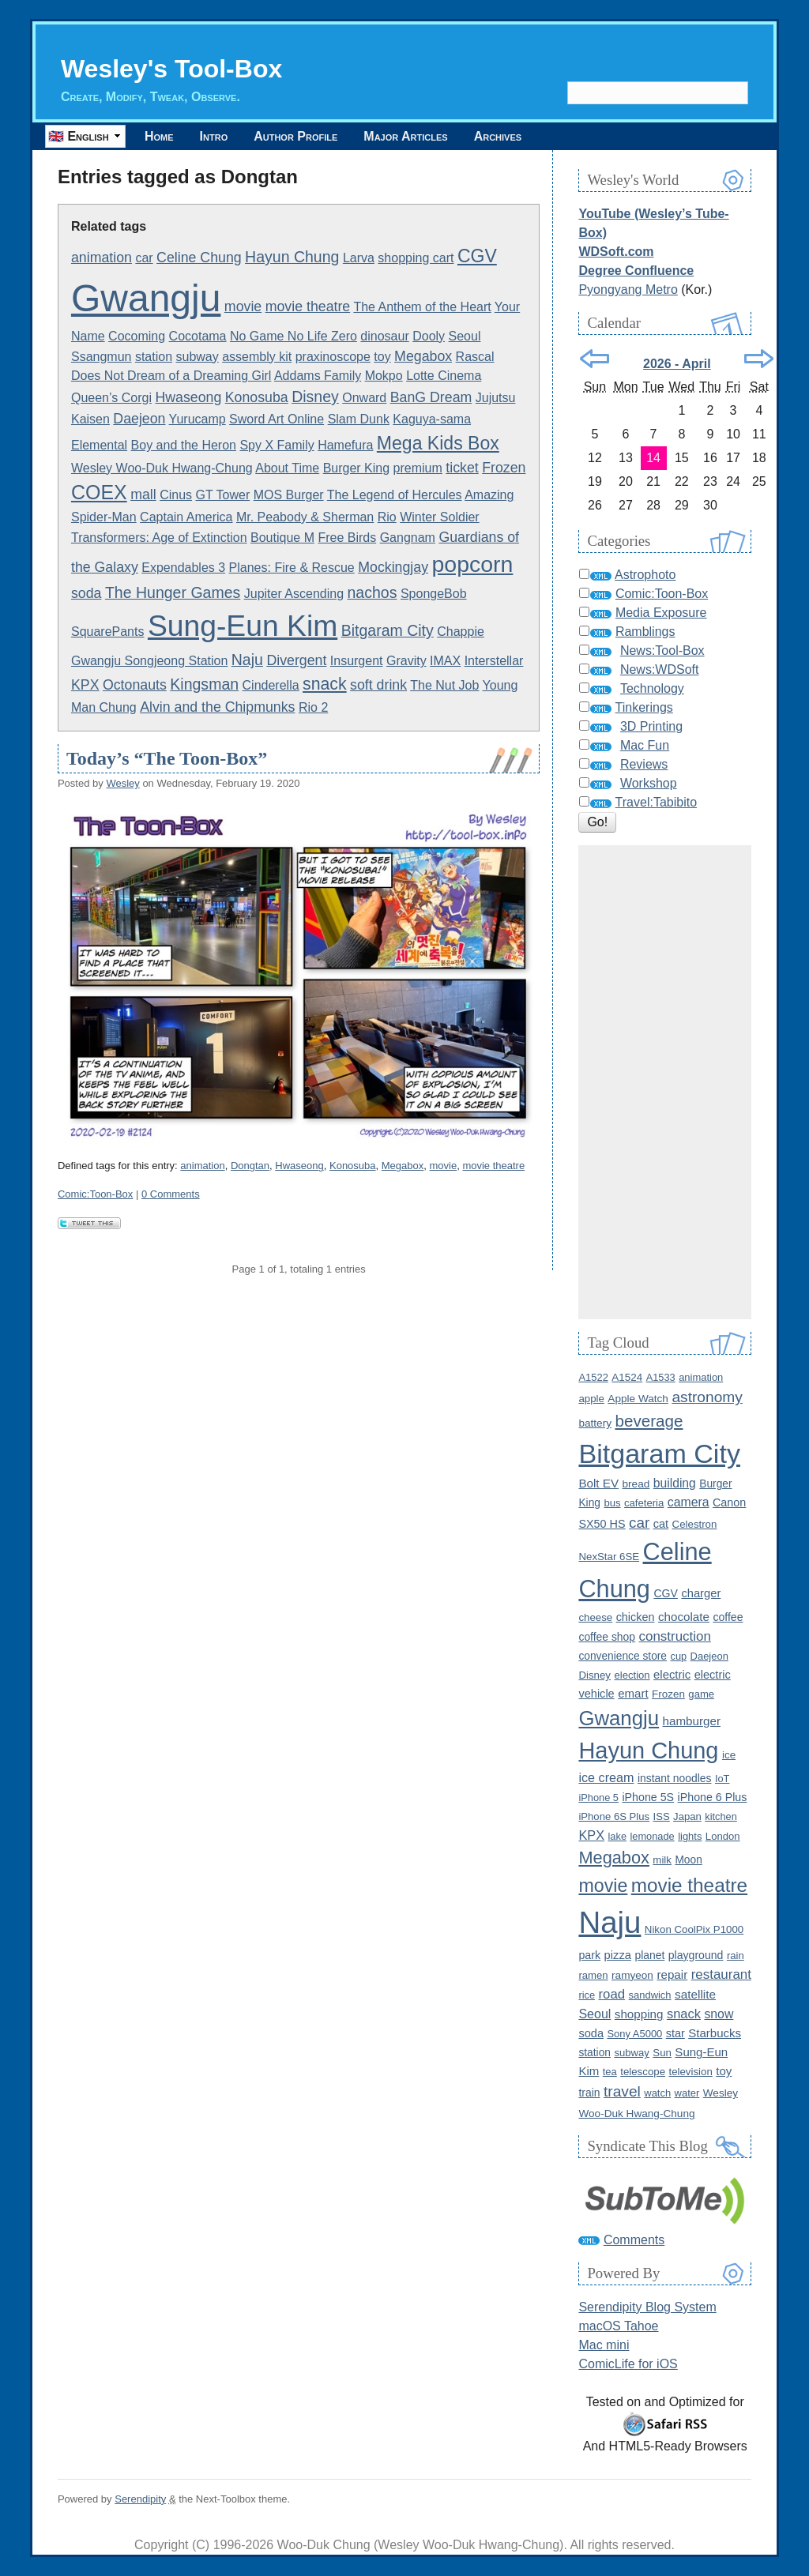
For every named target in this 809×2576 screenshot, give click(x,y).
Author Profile (295, 136)
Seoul (465, 336)
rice (586, 1995)
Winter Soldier (439, 517)
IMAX (445, 661)
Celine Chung (199, 257)
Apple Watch (638, 1399)
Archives (497, 136)
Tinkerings (644, 707)
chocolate (683, 1616)
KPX (85, 685)
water (687, 2093)
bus (612, 1503)
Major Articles (405, 136)
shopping (639, 2014)
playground (696, 1955)
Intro (214, 136)
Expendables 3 (183, 567)
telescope (642, 2072)
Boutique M (282, 537)
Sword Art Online (276, 419)
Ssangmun (101, 356)
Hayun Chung (292, 256)
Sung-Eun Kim (242, 625)
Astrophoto (645, 574)
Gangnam (407, 537)
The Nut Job (444, 685)
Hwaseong (188, 397)
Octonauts (135, 685)
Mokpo (384, 375)
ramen (593, 1975)
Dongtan (250, 1165)
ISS (661, 1816)
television (690, 2072)
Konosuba (256, 397)
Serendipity (140, 2499)
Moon (688, 1860)
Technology (652, 688)
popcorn (472, 564)
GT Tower (222, 495)
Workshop (648, 783)
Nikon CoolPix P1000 (694, 1929)
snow (718, 2014)
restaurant (721, 1974)
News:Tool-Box (662, 650)
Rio (387, 517)
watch (657, 2093)
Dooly (428, 336)
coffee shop (606, 1636)
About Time (287, 468)
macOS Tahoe (618, 2326)
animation (101, 257)
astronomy (707, 1397)
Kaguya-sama (432, 419)
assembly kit (257, 356)
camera (688, 1502)
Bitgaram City (387, 630)
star (675, 2033)
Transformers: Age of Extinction (159, 537)
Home (159, 136)
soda (86, 593)
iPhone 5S (648, 1797)
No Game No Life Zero (293, 336)
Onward (364, 397)
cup (678, 1656)
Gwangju (145, 298)
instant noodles (675, 1778)
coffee (728, 1617)
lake (617, 1836)
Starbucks (714, 2033)
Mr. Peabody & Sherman (305, 517)
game (701, 1694)
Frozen (503, 468)
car (143, 258)
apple (591, 1399)
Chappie (460, 631)
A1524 (626, 1377)
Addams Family (317, 375)
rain (735, 1955)
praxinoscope (333, 356)
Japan (687, 1816)
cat (660, 1523)
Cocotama (198, 336)
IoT (722, 1778)
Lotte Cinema (443, 375)
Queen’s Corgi (111, 397)
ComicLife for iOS (627, 2364)
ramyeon (632, 1975)
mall (143, 494)
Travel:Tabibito (656, 802)
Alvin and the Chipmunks (217, 707)
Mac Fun (644, 745)
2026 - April (677, 363)
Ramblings (645, 631)
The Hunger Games (172, 592)
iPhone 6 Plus (712, 1797)
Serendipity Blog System (647, 2307)
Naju (247, 659)
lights (690, 1836)
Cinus (176, 495)
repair (672, 1974)
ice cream (606, 1777)
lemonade (652, 1836)
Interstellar (494, 661)
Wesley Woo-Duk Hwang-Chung (162, 468)
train (589, 2092)
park (589, 1955)
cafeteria (644, 1503)
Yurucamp (197, 419)
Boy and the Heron (183, 445)
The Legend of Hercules (394, 495)
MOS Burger (289, 495)
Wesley (122, 783)
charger (701, 1593)
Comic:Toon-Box (95, 1194)
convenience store (622, 1656)
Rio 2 (313, 707)
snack (325, 684)
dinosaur (384, 336)
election (631, 1675)
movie (243, 306)
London (723, 1836)
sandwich (650, 1995)
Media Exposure (661, 612)
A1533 (660, 1377)
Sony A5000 (634, 2034)
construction (675, 1636)
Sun (662, 2053)
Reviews (644, 764)
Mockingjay (393, 567)
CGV (477, 256)
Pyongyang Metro (627, 289)
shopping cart (415, 258)
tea (610, 2072)
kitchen (721, 1816)
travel (622, 2091)
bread (636, 1484)
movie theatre (308, 306)
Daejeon (139, 419)
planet (649, 1955)
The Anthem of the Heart (422, 307)
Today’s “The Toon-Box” (166, 758)
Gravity (406, 661)
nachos (372, 592)
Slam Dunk (358, 419)
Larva (358, 258)
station (153, 356)
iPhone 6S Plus (613, 1816)
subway (197, 356)
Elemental (99, 445)
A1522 (593, 1377)
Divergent (296, 660)
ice (729, 1755)
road (612, 1994)
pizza (617, 1955)
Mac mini (603, 2345)
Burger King (356, 468)
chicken (635, 1617)
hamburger (692, 1721)
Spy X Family (276, 445)
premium (417, 468)
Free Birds (347, 537)
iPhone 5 (598, 1797)
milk (662, 1860)
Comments (634, 2240)
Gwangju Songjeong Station (149, 661)
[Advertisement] (664, 1082)
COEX (99, 492)
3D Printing (651, 726)
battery (594, 1423)
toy (382, 356)
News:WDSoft (659, 669)
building (674, 1483)
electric (671, 1674)
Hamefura (345, 445)
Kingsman (204, 684)
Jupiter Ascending (294, 593)
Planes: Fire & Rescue (292, 567)
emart (633, 1693)
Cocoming (136, 336)
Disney (315, 396)
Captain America (186, 517)
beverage (649, 1421)
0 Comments (170, 1194)
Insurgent (356, 661)
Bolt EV (598, 1483)
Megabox (423, 356)
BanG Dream (431, 397)
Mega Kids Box (438, 443)
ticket (462, 468)
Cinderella (271, 685)
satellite (695, 1994)
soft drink (378, 685)
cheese (595, 1617)
